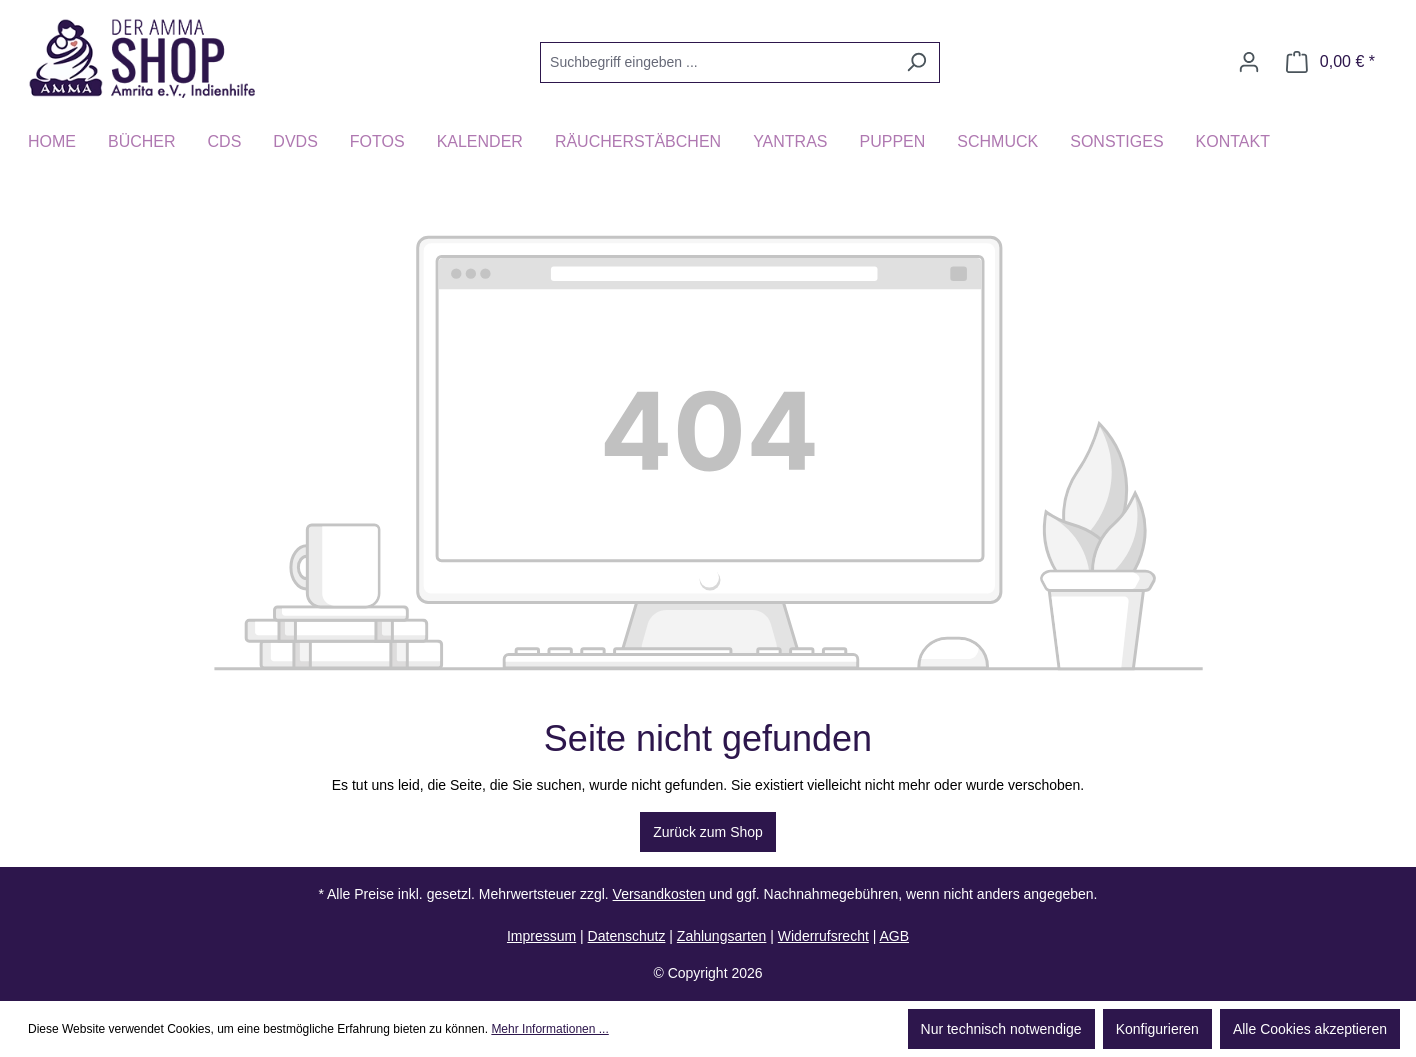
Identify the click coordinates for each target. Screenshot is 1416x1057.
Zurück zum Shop (708, 832)
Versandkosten (659, 894)
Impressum (541, 936)
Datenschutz (627, 936)
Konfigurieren (1157, 1029)
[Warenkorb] (1330, 62)
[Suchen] (916, 62)
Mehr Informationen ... (549, 1029)
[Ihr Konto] (1249, 62)
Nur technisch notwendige (1001, 1029)
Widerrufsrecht (823, 936)
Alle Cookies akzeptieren (1310, 1029)
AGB (894, 936)
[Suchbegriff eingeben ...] (717, 62)
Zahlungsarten (722, 936)
